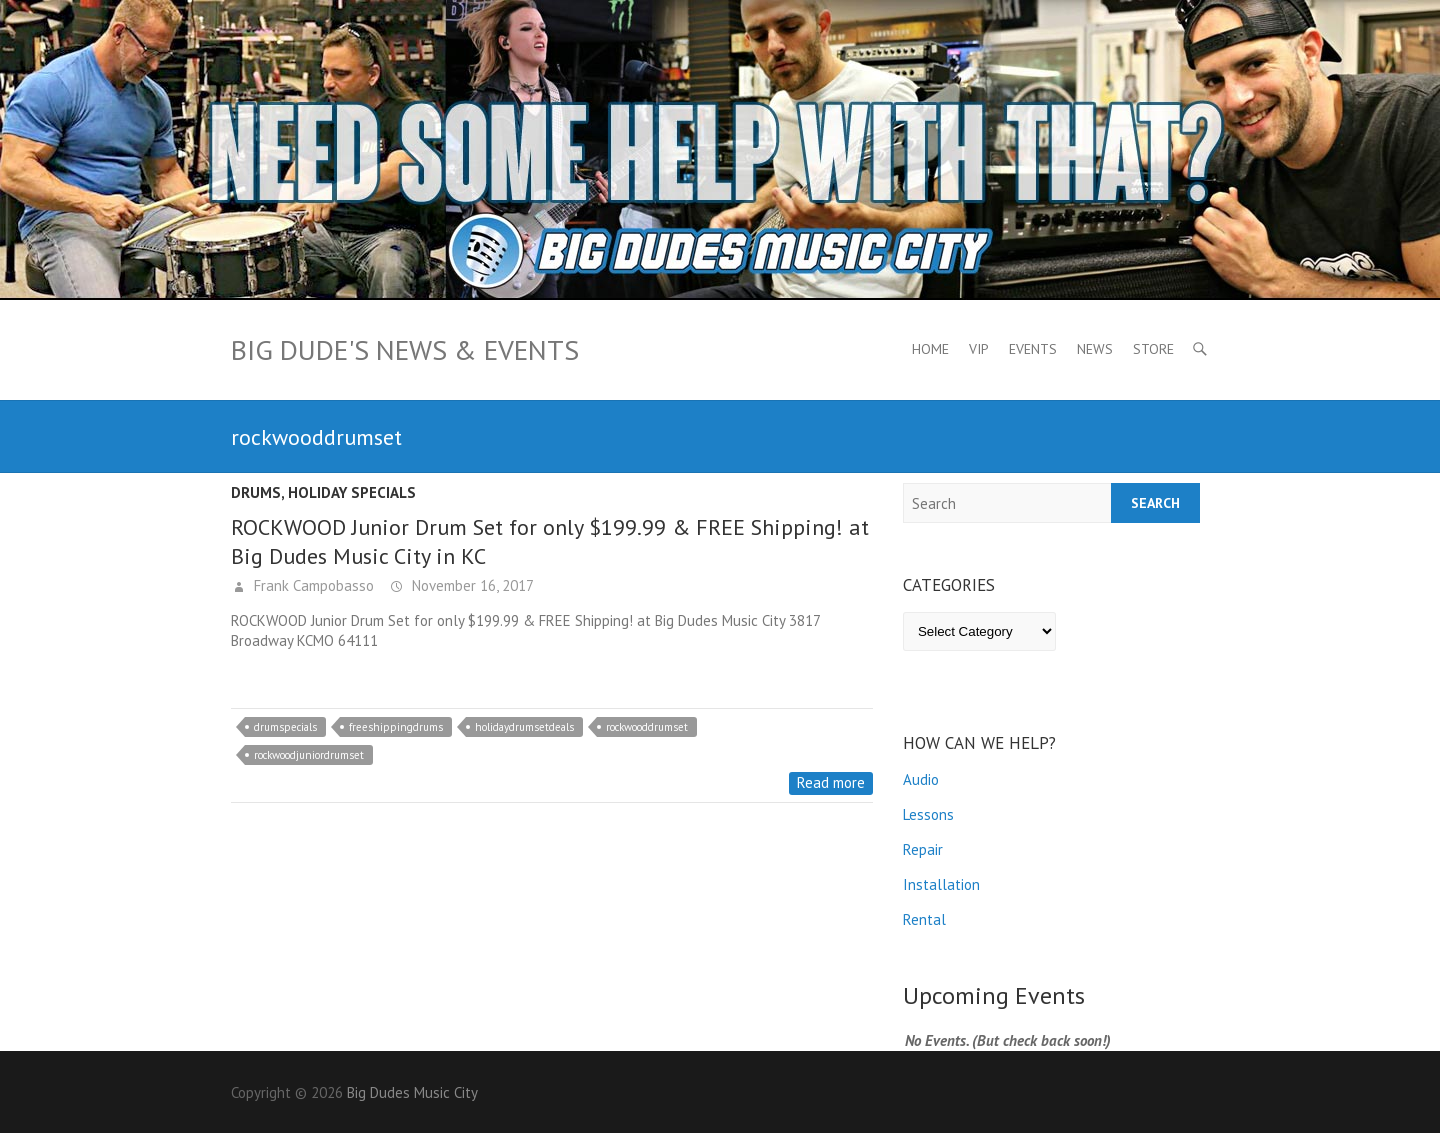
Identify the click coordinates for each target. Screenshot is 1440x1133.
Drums (256, 492)
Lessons (928, 814)
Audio (921, 779)
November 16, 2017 (471, 585)
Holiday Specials (352, 492)
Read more (831, 782)
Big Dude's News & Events (405, 349)
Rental (924, 919)
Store (1153, 349)
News (1095, 349)
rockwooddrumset (647, 727)
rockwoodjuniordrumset (309, 755)
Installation (941, 884)
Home (930, 349)
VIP (979, 349)
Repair (923, 849)
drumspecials (285, 727)
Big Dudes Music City (412, 1092)
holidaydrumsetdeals (524, 727)
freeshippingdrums (396, 727)
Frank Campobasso (312, 585)
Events (1033, 349)
